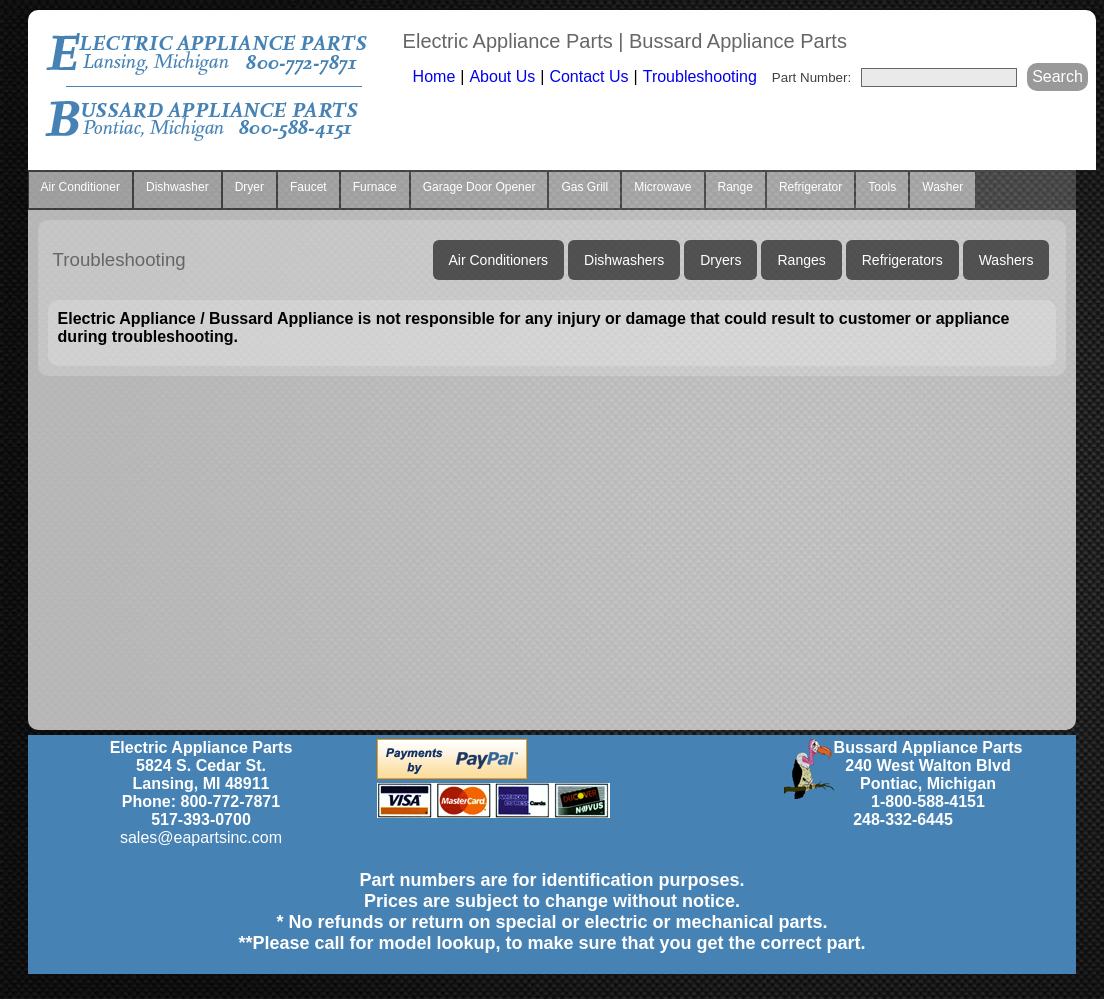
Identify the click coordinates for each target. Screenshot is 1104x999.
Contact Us (588, 76)
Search (1057, 76)
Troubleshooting (700, 76)
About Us (502, 76)
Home (434, 76)
